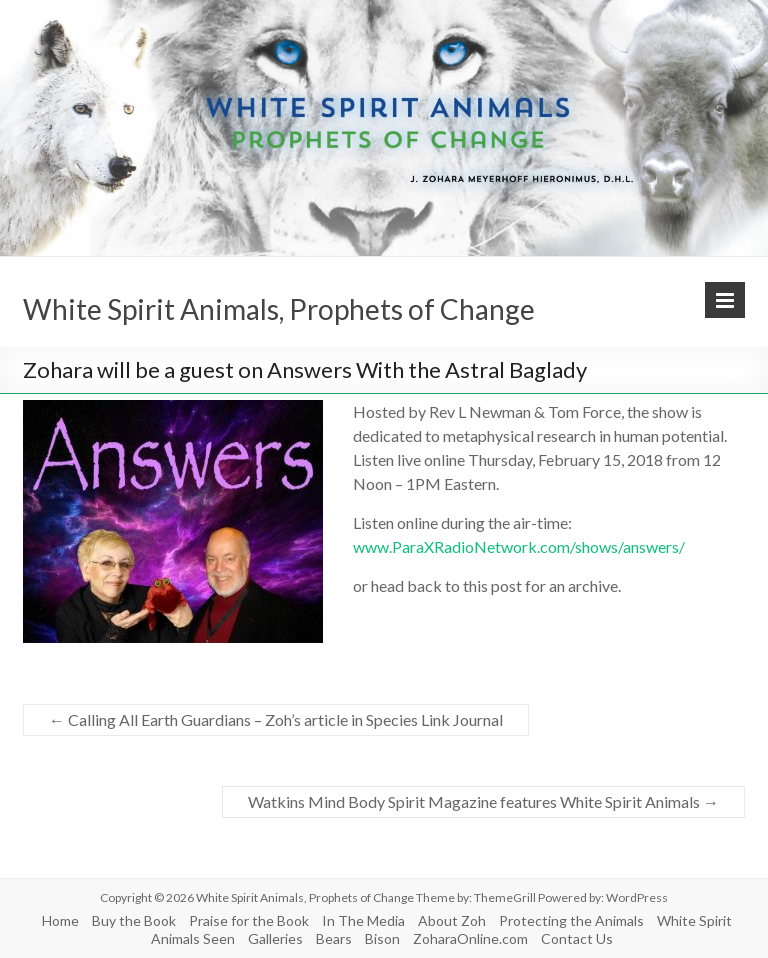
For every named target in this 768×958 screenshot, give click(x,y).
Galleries (275, 938)
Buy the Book (134, 920)
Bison (382, 938)
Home (60, 920)
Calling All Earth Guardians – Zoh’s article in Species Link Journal (276, 719)
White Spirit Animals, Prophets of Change (279, 309)
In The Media (363, 920)
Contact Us (577, 938)
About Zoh (452, 920)
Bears (334, 938)
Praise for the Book (249, 920)
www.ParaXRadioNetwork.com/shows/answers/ (519, 546)
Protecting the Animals (571, 920)
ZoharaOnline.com (470, 938)
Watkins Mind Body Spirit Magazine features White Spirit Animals (483, 801)
